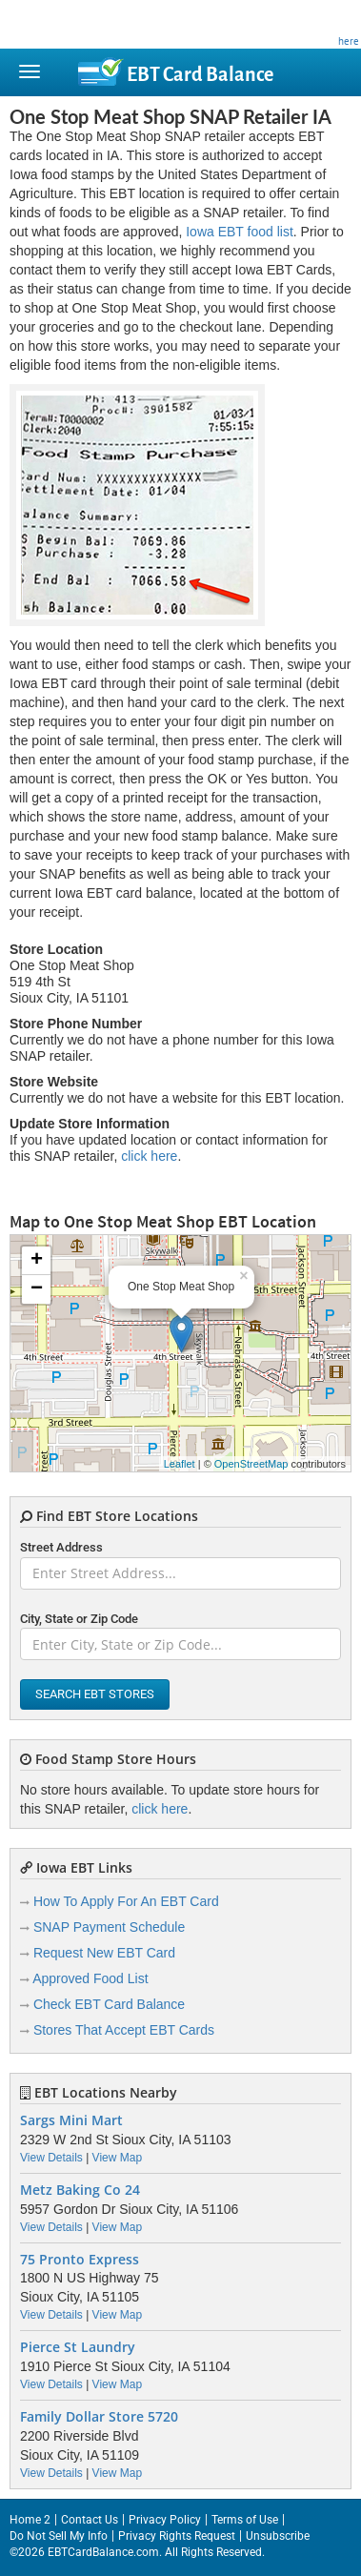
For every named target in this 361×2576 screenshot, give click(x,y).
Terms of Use (244, 2519)
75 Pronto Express (79, 2259)
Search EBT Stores (94, 1694)
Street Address (61, 1547)
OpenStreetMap (251, 1464)
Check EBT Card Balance (109, 2004)
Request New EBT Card (104, 1952)
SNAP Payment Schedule (109, 1927)
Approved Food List (90, 1978)
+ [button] (36, 1261)
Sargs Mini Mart (71, 2120)
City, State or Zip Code (79, 1619)
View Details (51, 2157)
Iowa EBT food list (239, 231)
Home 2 (30, 2519)
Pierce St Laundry (77, 2347)
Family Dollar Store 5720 (99, 2416)
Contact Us (89, 2519)
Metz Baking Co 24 (80, 2190)
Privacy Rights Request (176, 2536)
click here (149, 1156)
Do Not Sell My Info (59, 2536)
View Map (117, 2157)
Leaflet (179, 1464)
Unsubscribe (278, 2536)
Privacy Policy (165, 2519)
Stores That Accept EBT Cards (123, 2030)
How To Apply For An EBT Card (126, 1901)
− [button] (36, 1289)
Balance (200, 74)
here (348, 41)
